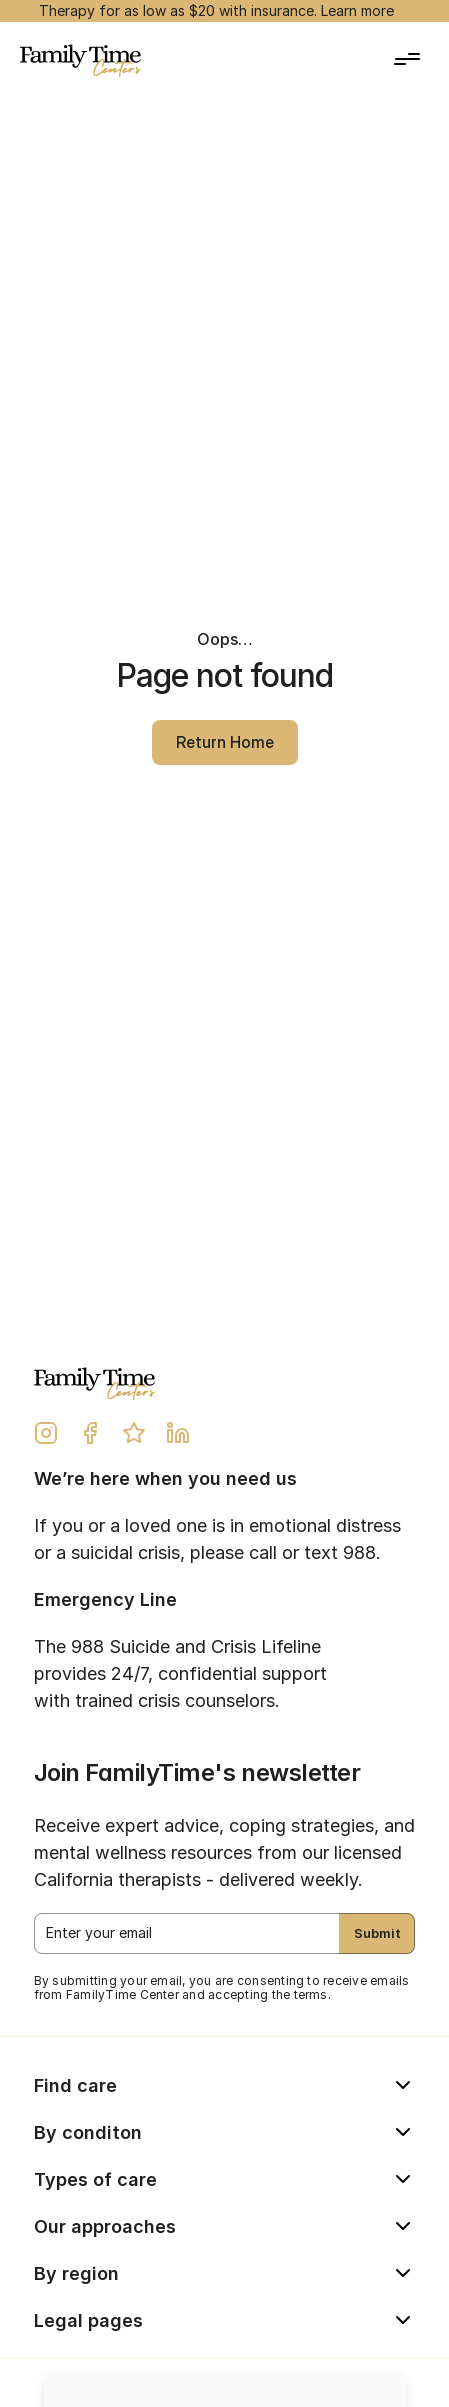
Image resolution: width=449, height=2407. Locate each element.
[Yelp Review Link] (134, 1433)
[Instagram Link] (46, 1433)
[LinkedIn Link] (178, 1433)
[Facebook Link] (90, 1433)
